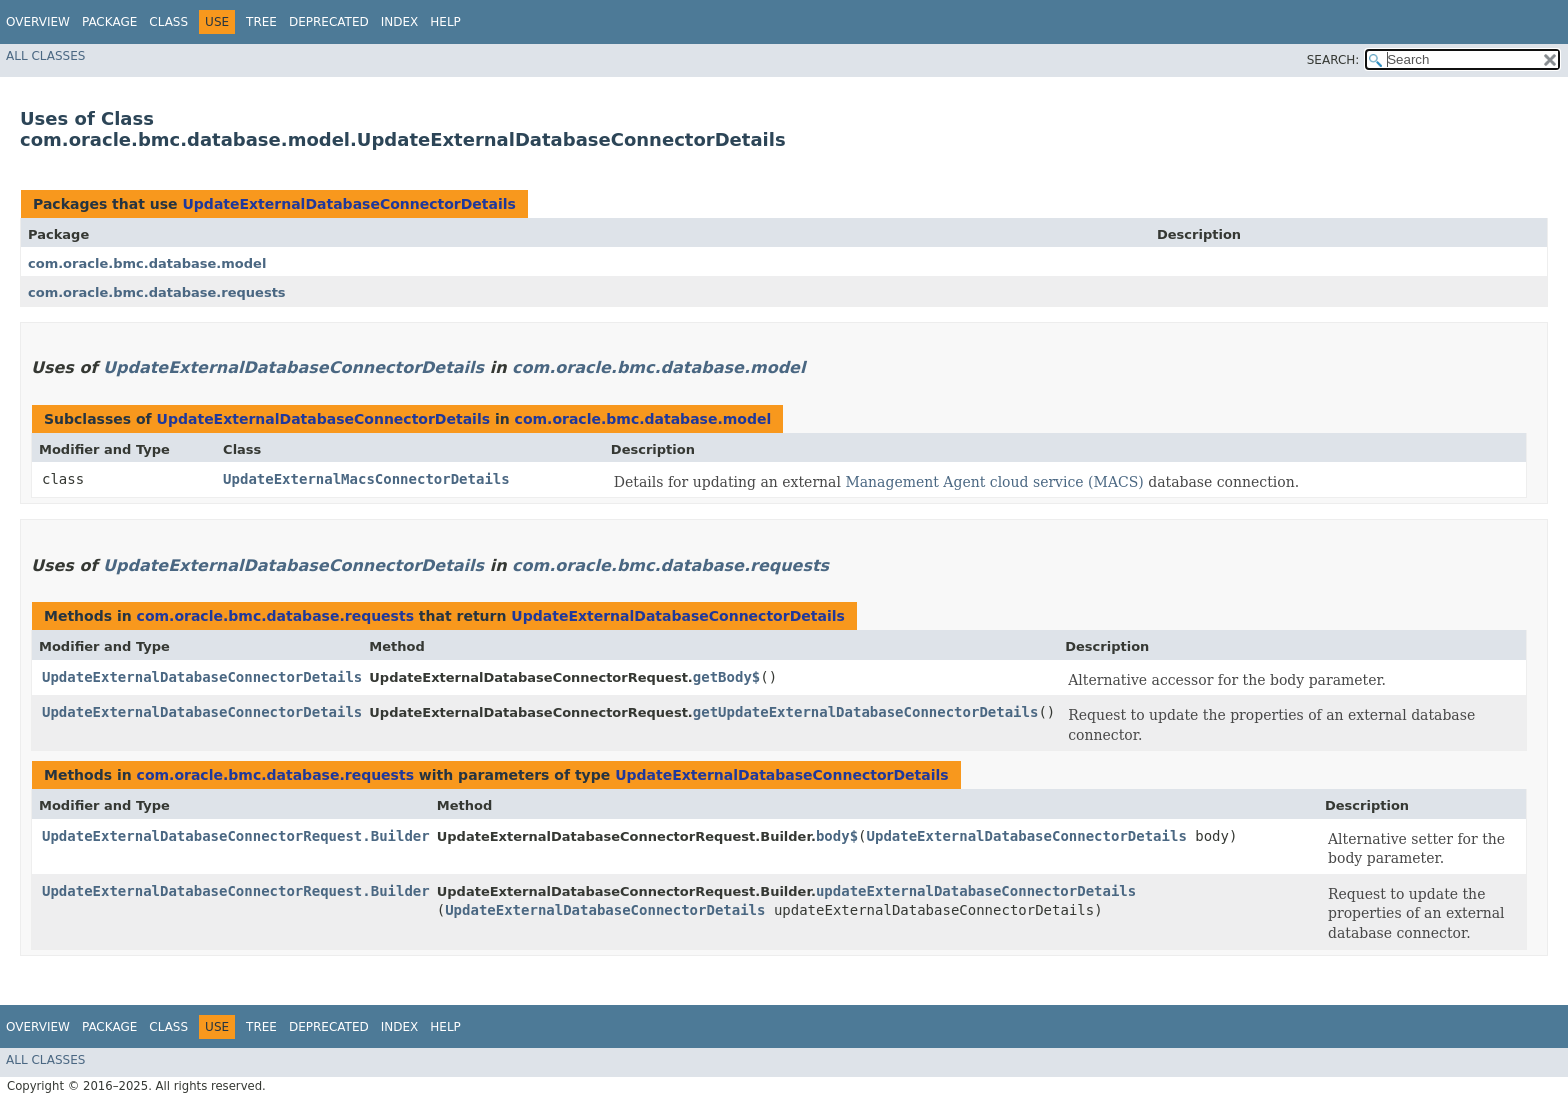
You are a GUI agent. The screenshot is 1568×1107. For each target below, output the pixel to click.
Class (168, 22)
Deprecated (329, 22)
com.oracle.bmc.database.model (147, 263)
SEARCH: (1333, 60)
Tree (261, 22)
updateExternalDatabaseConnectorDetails (976, 891)
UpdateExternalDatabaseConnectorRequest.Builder (236, 836)
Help (445, 22)
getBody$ (726, 677)
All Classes (45, 56)
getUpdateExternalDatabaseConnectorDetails (866, 712)
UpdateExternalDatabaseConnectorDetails (348, 204)
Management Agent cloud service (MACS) (994, 482)
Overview (38, 22)
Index (400, 22)
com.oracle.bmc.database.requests (157, 292)
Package (109, 22)
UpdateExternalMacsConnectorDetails (366, 479)
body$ (837, 836)
